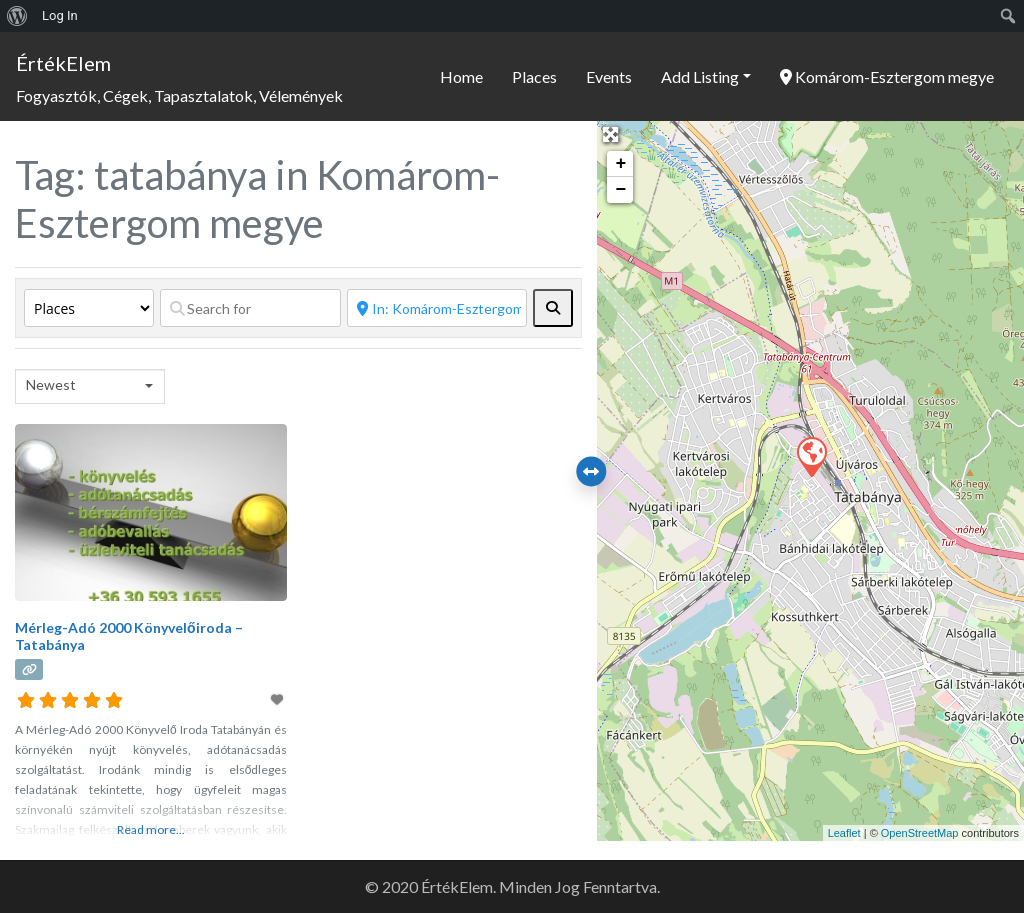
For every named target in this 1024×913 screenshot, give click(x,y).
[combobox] (90, 386)
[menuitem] (17, 16)
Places (534, 76)
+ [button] (620, 164)
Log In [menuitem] (60, 15)
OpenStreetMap (920, 833)
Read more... (151, 829)
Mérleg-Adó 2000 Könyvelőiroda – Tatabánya (129, 636)
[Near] (437, 308)
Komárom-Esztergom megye (887, 76)
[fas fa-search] (553, 308)
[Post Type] (89, 308)
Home (461, 76)
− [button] (620, 190)
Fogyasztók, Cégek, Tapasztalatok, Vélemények (179, 95)
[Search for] (250, 308)
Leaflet (844, 833)
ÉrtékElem (63, 63)
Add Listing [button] (700, 76)
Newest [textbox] (51, 384)
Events (609, 76)
